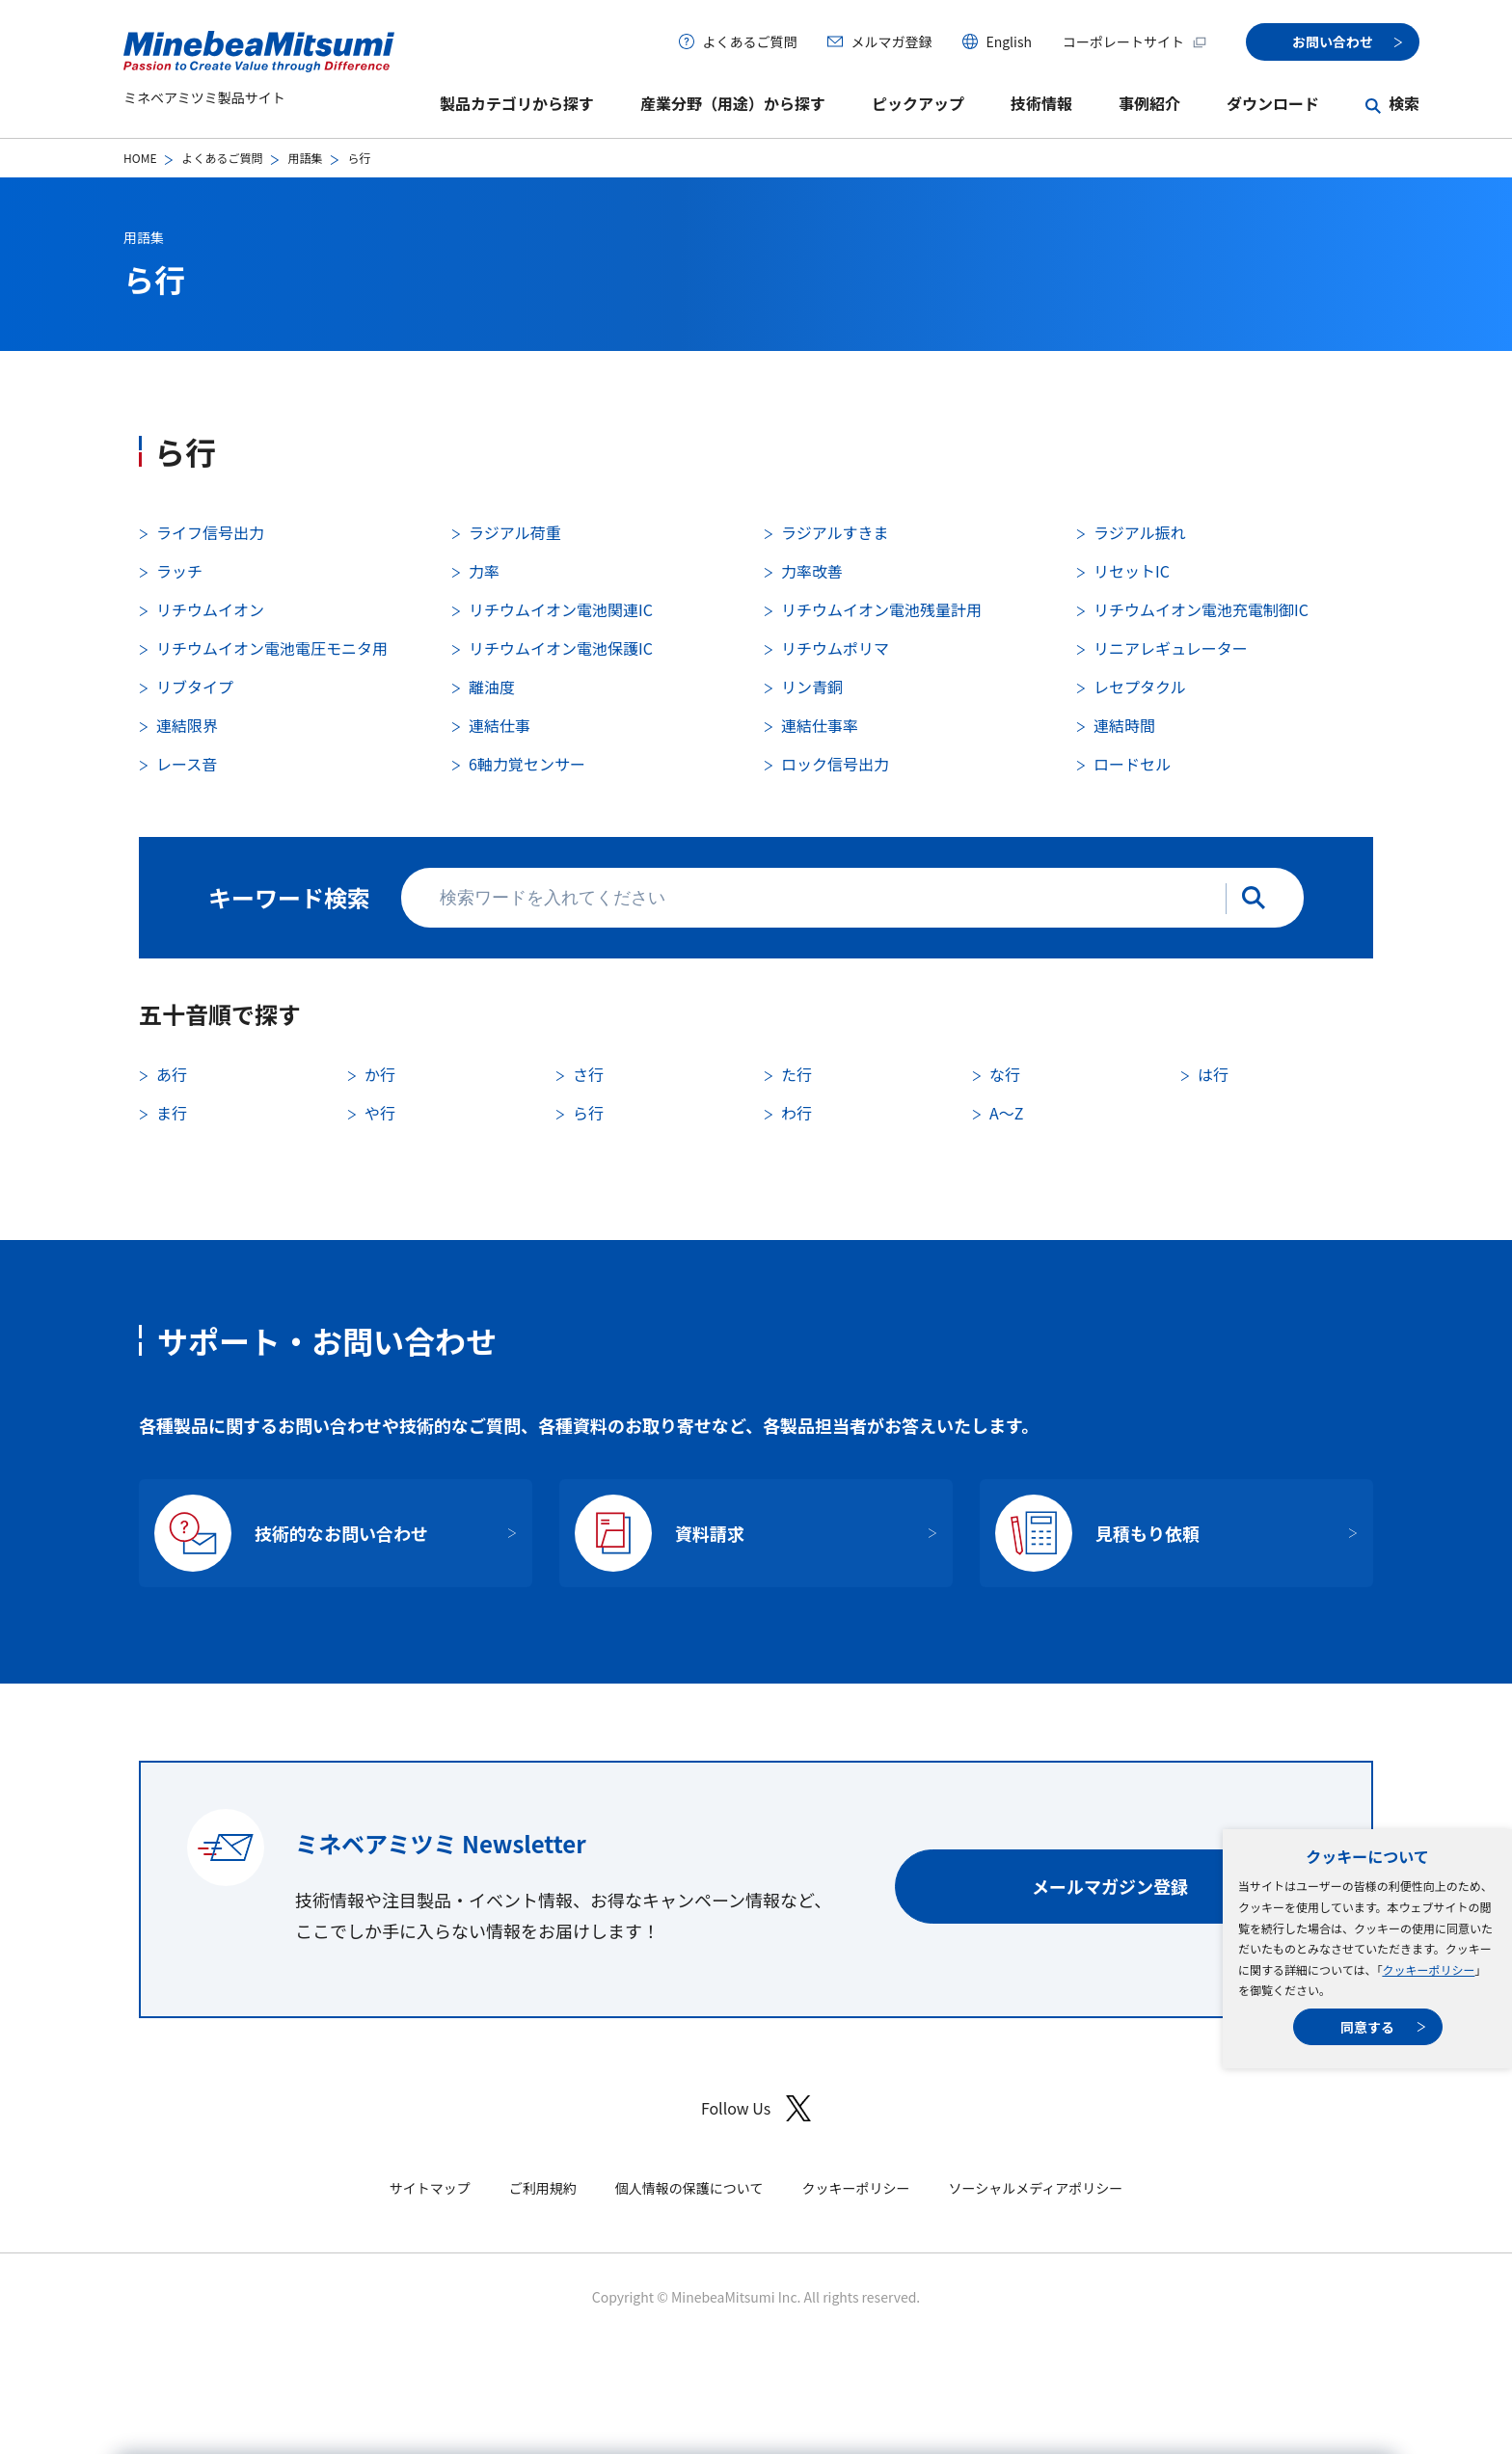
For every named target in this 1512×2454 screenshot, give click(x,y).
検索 (1404, 103)
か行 (379, 1074)
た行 (796, 1074)
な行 (1004, 1074)
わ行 (796, 1112)
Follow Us (756, 2108)
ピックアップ (918, 103)
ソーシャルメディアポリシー (1035, 2188)
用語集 (304, 157)
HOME (139, 157)
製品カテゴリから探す (517, 103)
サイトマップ (430, 2188)
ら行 (588, 1112)
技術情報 (1041, 103)
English (1009, 41)
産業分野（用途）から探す (732, 103)
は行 (1213, 1074)
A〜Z (1006, 1112)
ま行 (171, 1112)
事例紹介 (1149, 103)
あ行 (171, 1074)
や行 (379, 1112)
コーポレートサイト (1135, 41)
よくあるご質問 (749, 41)
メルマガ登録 (891, 41)
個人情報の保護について (689, 2188)
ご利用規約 (543, 2188)
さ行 (588, 1074)
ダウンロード (1273, 103)
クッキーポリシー (1428, 1969)
